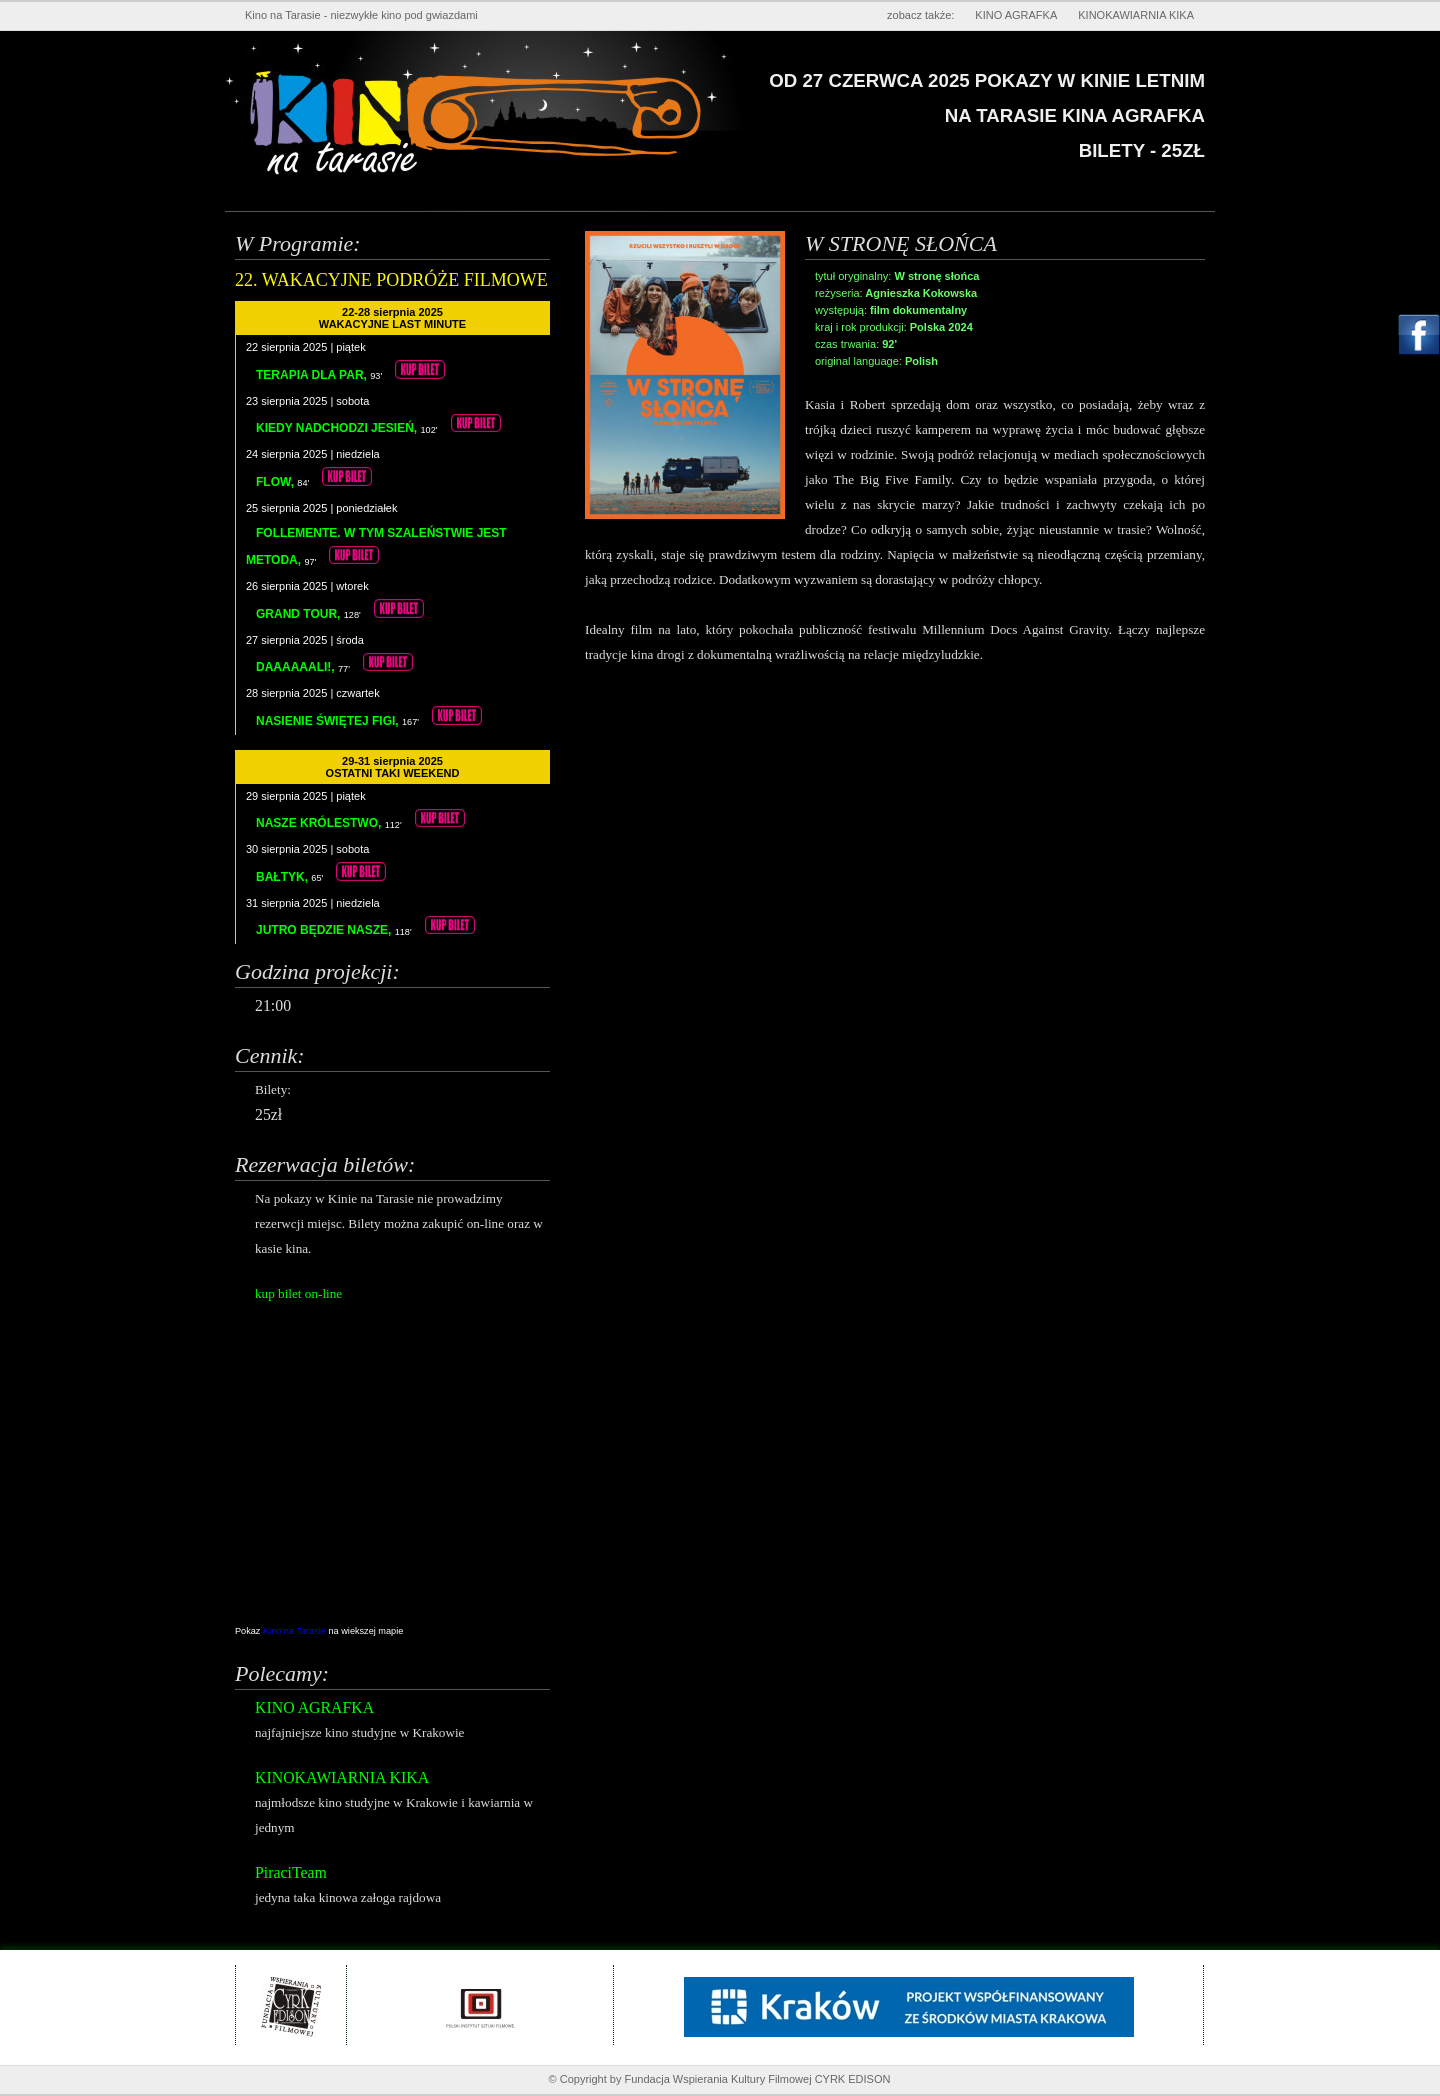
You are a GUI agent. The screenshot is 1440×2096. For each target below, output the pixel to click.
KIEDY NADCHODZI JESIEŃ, (338, 428)
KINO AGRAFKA (1016, 15)
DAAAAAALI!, (297, 667)
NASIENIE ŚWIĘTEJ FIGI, (329, 721)
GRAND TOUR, (300, 614)
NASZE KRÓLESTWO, (320, 823)
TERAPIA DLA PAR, (313, 375)
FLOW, (276, 482)
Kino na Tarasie (296, 1631)
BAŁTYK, (283, 877)
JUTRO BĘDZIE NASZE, (325, 930)
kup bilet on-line (298, 1293)
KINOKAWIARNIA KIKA (1136, 15)
